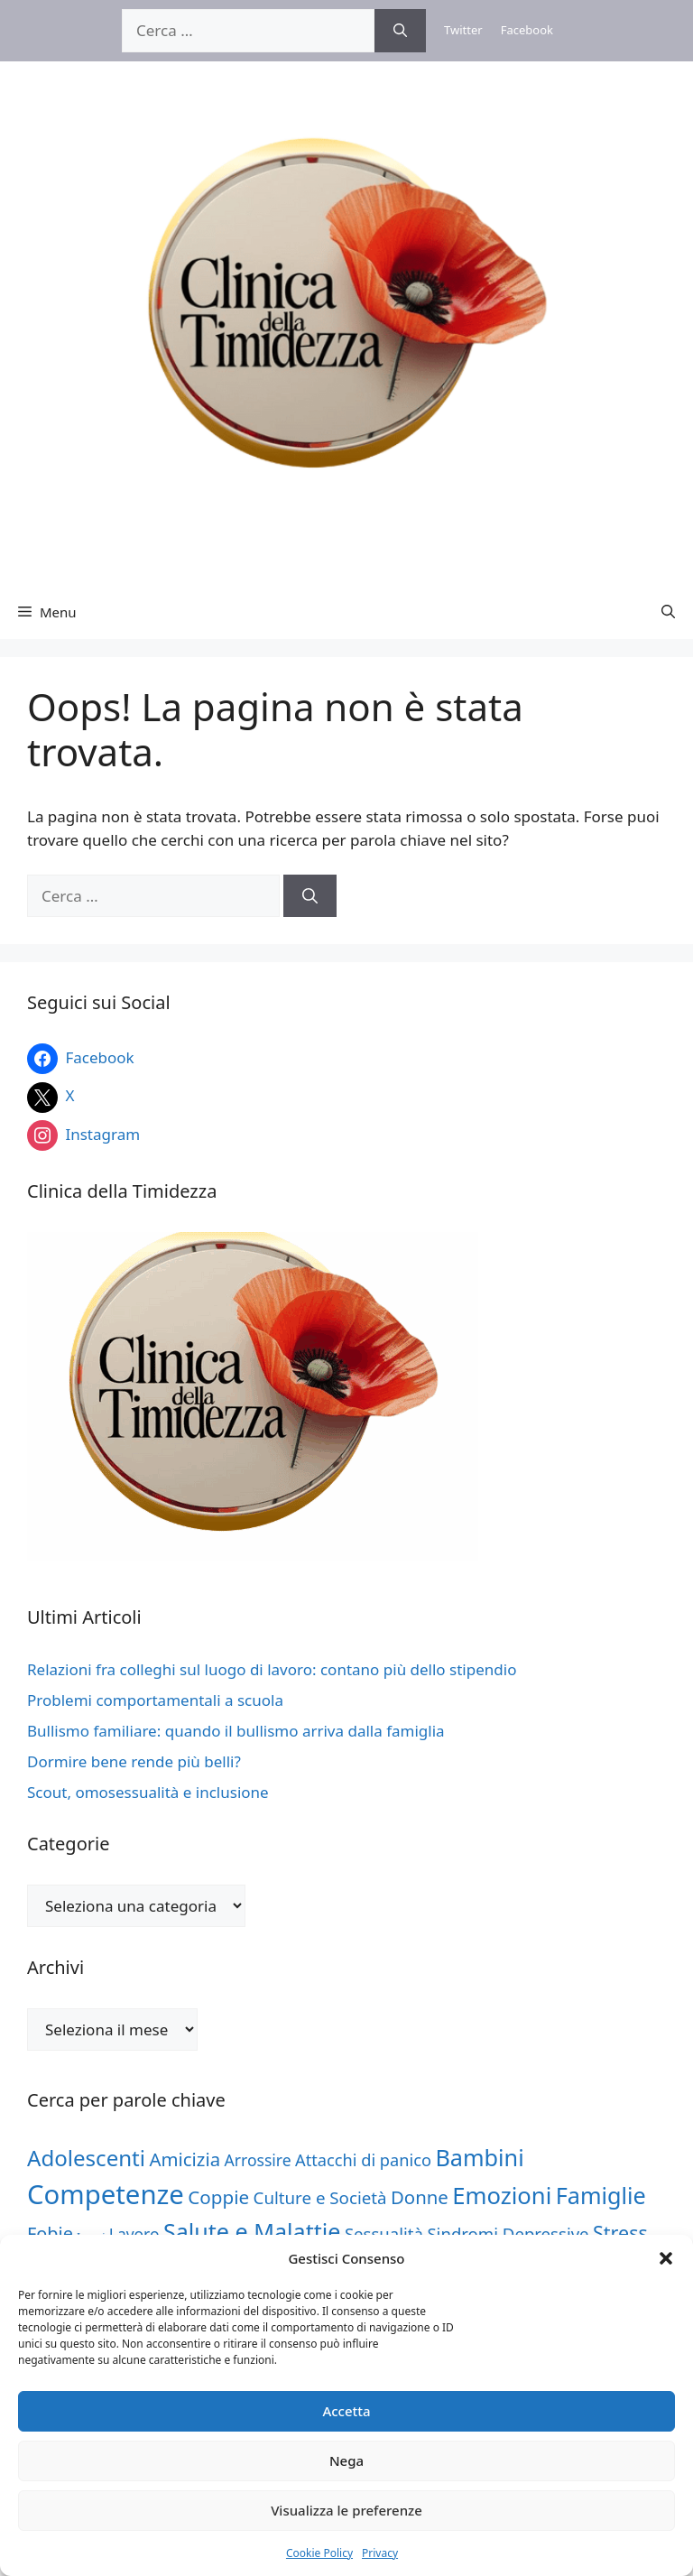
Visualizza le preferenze (346, 2510)
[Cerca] (400, 30)
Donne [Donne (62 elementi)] (419, 2197)
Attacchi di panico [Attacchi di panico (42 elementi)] (363, 2160)
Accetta (346, 2411)
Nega (346, 2460)
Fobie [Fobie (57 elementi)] (50, 2233)
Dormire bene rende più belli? (134, 1761)
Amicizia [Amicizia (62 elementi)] (184, 2159)
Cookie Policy (319, 2553)
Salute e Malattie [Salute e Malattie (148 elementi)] (252, 2231)
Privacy (380, 2553)
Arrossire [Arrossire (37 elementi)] (258, 2160)
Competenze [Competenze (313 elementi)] (105, 2194)
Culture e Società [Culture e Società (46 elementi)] (320, 2197)
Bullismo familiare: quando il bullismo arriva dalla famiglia (236, 1730)
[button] (666, 2258)
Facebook (527, 30)
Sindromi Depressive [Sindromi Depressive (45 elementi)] (507, 2233)
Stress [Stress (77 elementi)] (620, 2232)
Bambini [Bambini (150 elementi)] (479, 2157)
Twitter (463, 30)
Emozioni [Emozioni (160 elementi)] (501, 2195)
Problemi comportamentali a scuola (155, 1700)
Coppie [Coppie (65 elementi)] (218, 2197)
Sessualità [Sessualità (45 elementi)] (384, 2233)
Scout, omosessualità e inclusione (148, 1792)
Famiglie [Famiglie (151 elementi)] (601, 2195)
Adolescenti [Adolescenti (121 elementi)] (86, 2158)
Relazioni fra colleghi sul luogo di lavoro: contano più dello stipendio (271, 1669)
